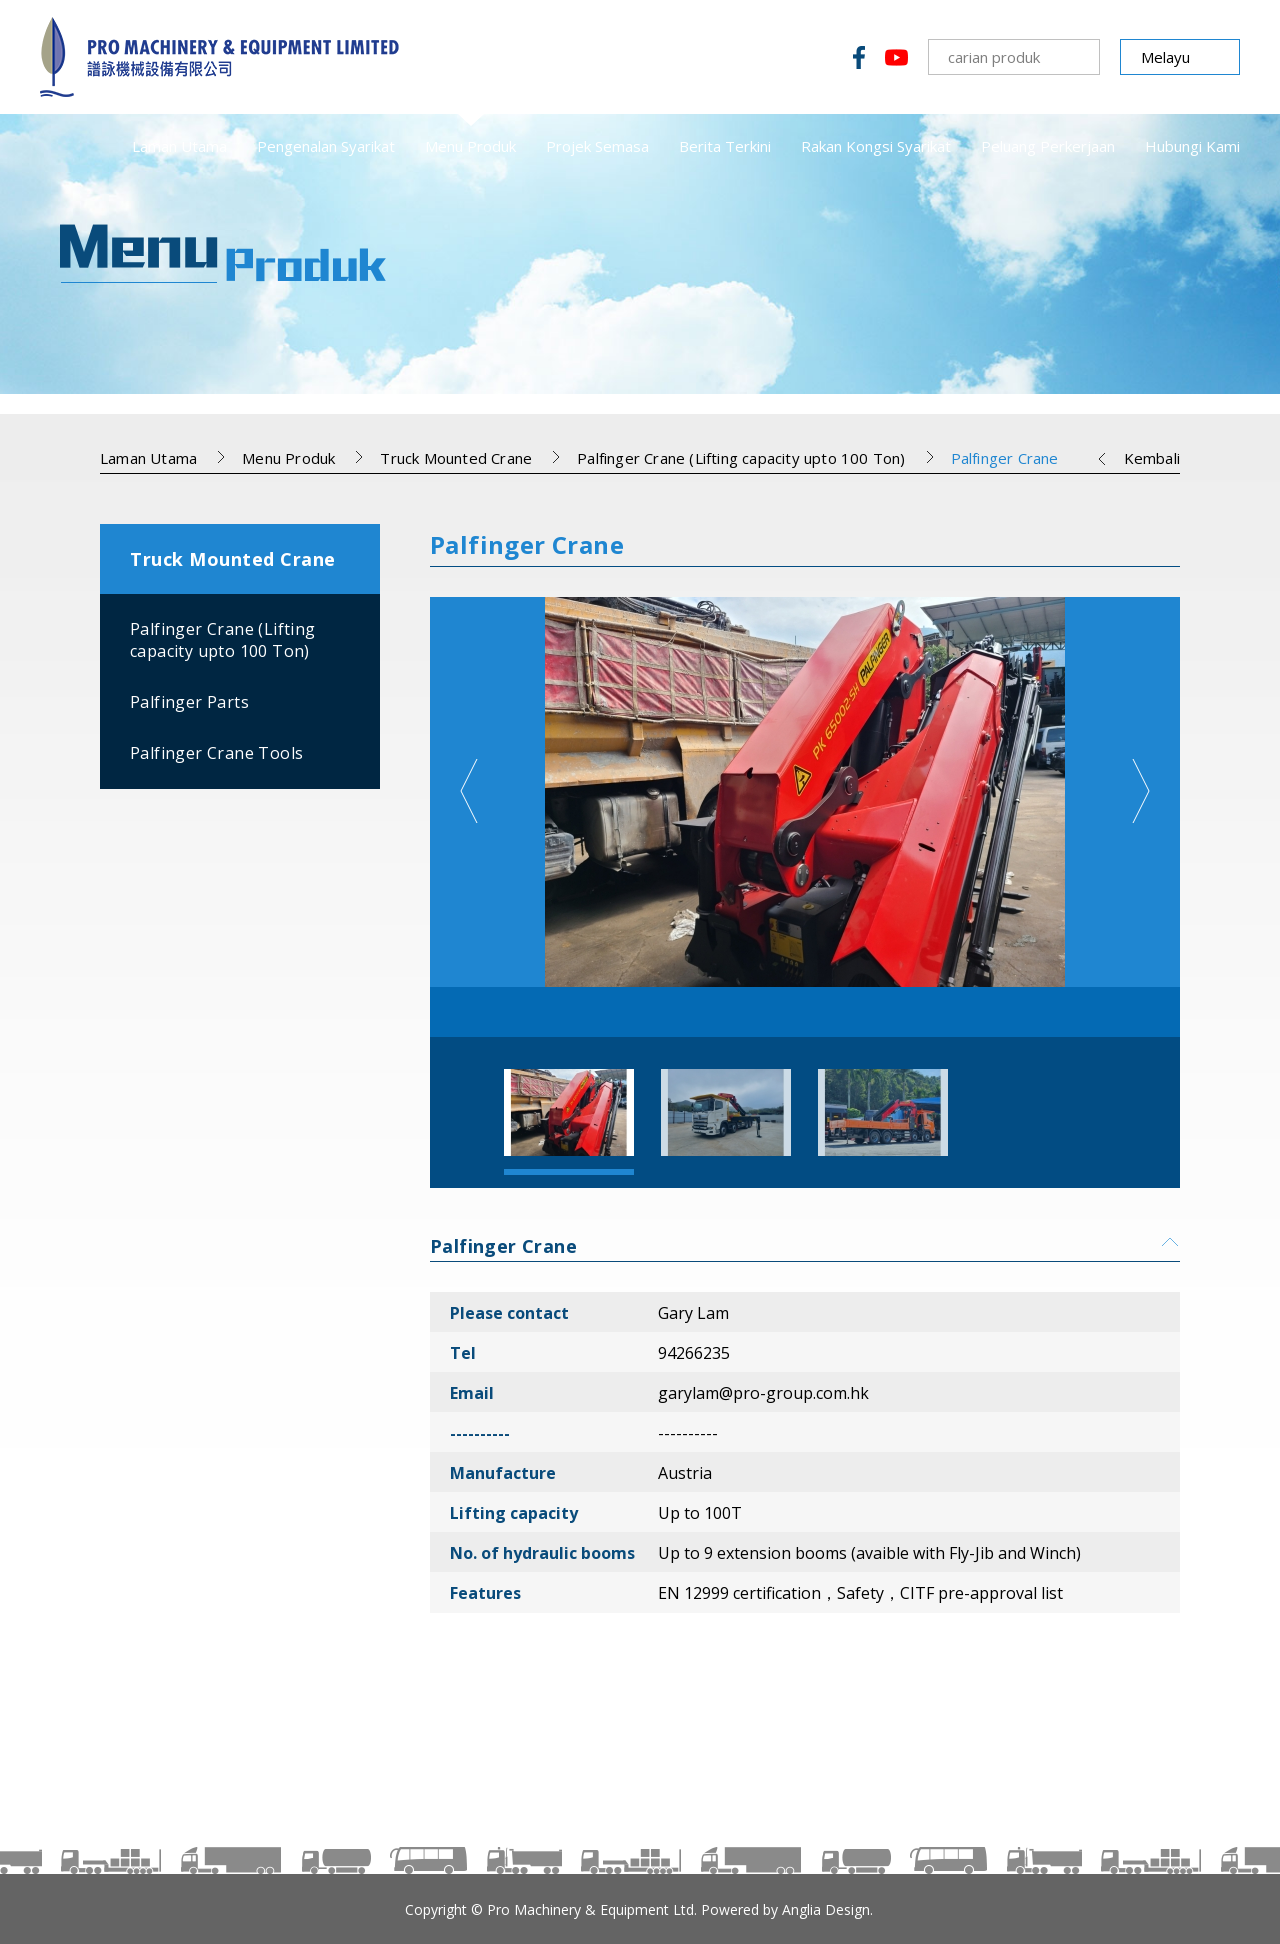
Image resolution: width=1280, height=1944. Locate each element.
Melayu (1165, 57)
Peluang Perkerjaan (1048, 146)
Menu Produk (470, 146)
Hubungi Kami (1192, 146)
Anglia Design (826, 1909)
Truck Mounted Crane (456, 458)
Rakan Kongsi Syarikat (876, 146)
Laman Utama (179, 146)
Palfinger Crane (1005, 458)
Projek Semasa (597, 146)
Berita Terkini (725, 146)
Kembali (1152, 458)
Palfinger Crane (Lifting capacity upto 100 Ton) (741, 458)
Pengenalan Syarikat (326, 146)
